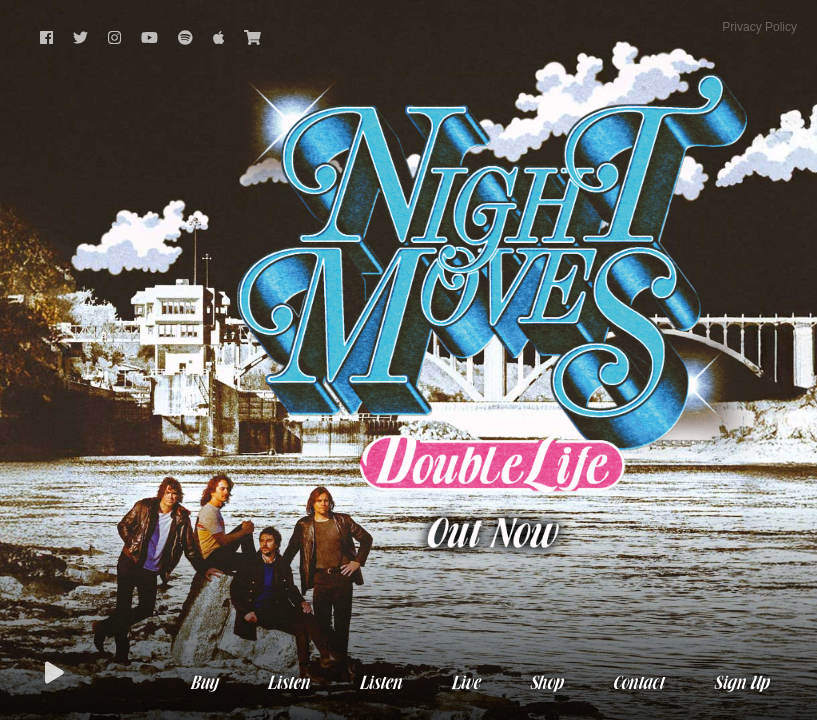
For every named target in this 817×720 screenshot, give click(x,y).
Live (465, 684)
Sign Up (740, 684)
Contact (637, 684)
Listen (288, 684)
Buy (203, 684)
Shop (545, 684)
